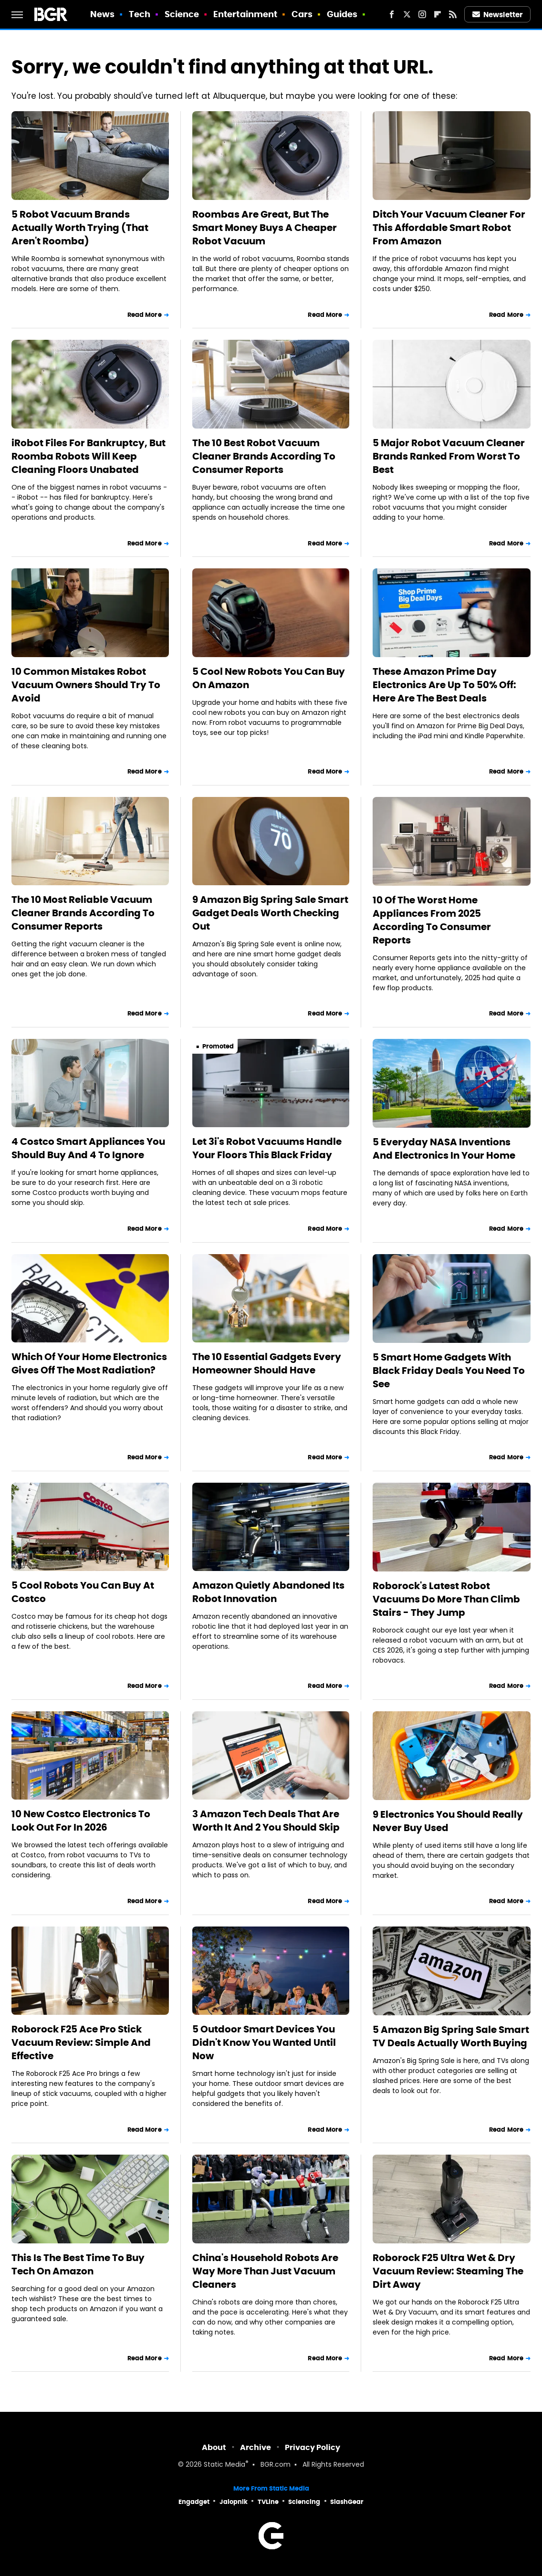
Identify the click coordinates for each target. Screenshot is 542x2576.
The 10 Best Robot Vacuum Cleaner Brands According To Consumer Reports (263, 456)
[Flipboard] (437, 14)
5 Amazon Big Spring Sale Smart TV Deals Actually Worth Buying (451, 2036)
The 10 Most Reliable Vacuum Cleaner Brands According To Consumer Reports (83, 912)
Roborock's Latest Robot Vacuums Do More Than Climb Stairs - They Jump (446, 1599)
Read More (144, 315)
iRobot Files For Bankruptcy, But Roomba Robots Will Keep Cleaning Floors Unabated (88, 456)
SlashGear (347, 2502)
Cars (302, 14)
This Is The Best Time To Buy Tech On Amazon (78, 2264)
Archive (255, 2447)
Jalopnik (233, 2502)
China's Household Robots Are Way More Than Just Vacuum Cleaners (265, 2271)
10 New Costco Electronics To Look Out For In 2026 (80, 1820)
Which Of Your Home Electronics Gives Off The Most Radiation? (89, 1363)
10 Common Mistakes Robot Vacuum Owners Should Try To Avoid (85, 684)
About (214, 2447)
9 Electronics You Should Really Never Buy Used (448, 1821)
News (102, 14)
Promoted (218, 1046)
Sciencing (304, 2502)
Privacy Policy (312, 2447)
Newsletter (497, 14)
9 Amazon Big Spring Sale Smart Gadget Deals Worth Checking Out (270, 912)
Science (182, 14)
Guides (342, 14)
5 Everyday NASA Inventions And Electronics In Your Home (444, 1149)
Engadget (193, 2502)
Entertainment (245, 14)
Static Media (224, 2465)
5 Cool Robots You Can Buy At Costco (82, 1592)
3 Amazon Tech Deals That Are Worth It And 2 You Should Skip (266, 1820)
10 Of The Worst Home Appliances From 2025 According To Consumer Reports (432, 920)
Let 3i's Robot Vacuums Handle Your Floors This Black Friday (267, 1148)
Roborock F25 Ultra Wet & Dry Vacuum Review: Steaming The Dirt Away (448, 2271)
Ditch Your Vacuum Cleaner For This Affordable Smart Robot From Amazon (449, 227)
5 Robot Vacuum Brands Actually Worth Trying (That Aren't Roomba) (79, 227)
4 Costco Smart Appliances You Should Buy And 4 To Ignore (88, 1148)
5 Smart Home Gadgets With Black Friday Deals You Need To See (449, 1370)
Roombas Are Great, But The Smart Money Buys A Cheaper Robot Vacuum (264, 227)
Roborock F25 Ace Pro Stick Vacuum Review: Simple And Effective (81, 2042)
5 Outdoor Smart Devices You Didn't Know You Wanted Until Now (264, 2042)
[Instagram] (422, 14)
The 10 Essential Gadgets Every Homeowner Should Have (266, 1363)
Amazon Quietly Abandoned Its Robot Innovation (268, 1592)
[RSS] (453, 14)
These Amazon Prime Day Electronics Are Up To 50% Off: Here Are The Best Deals (444, 684)
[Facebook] (392, 14)
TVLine (268, 2502)
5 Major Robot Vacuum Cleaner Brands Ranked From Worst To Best (449, 456)
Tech (139, 14)
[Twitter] (407, 14)
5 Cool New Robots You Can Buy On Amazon (268, 678)
